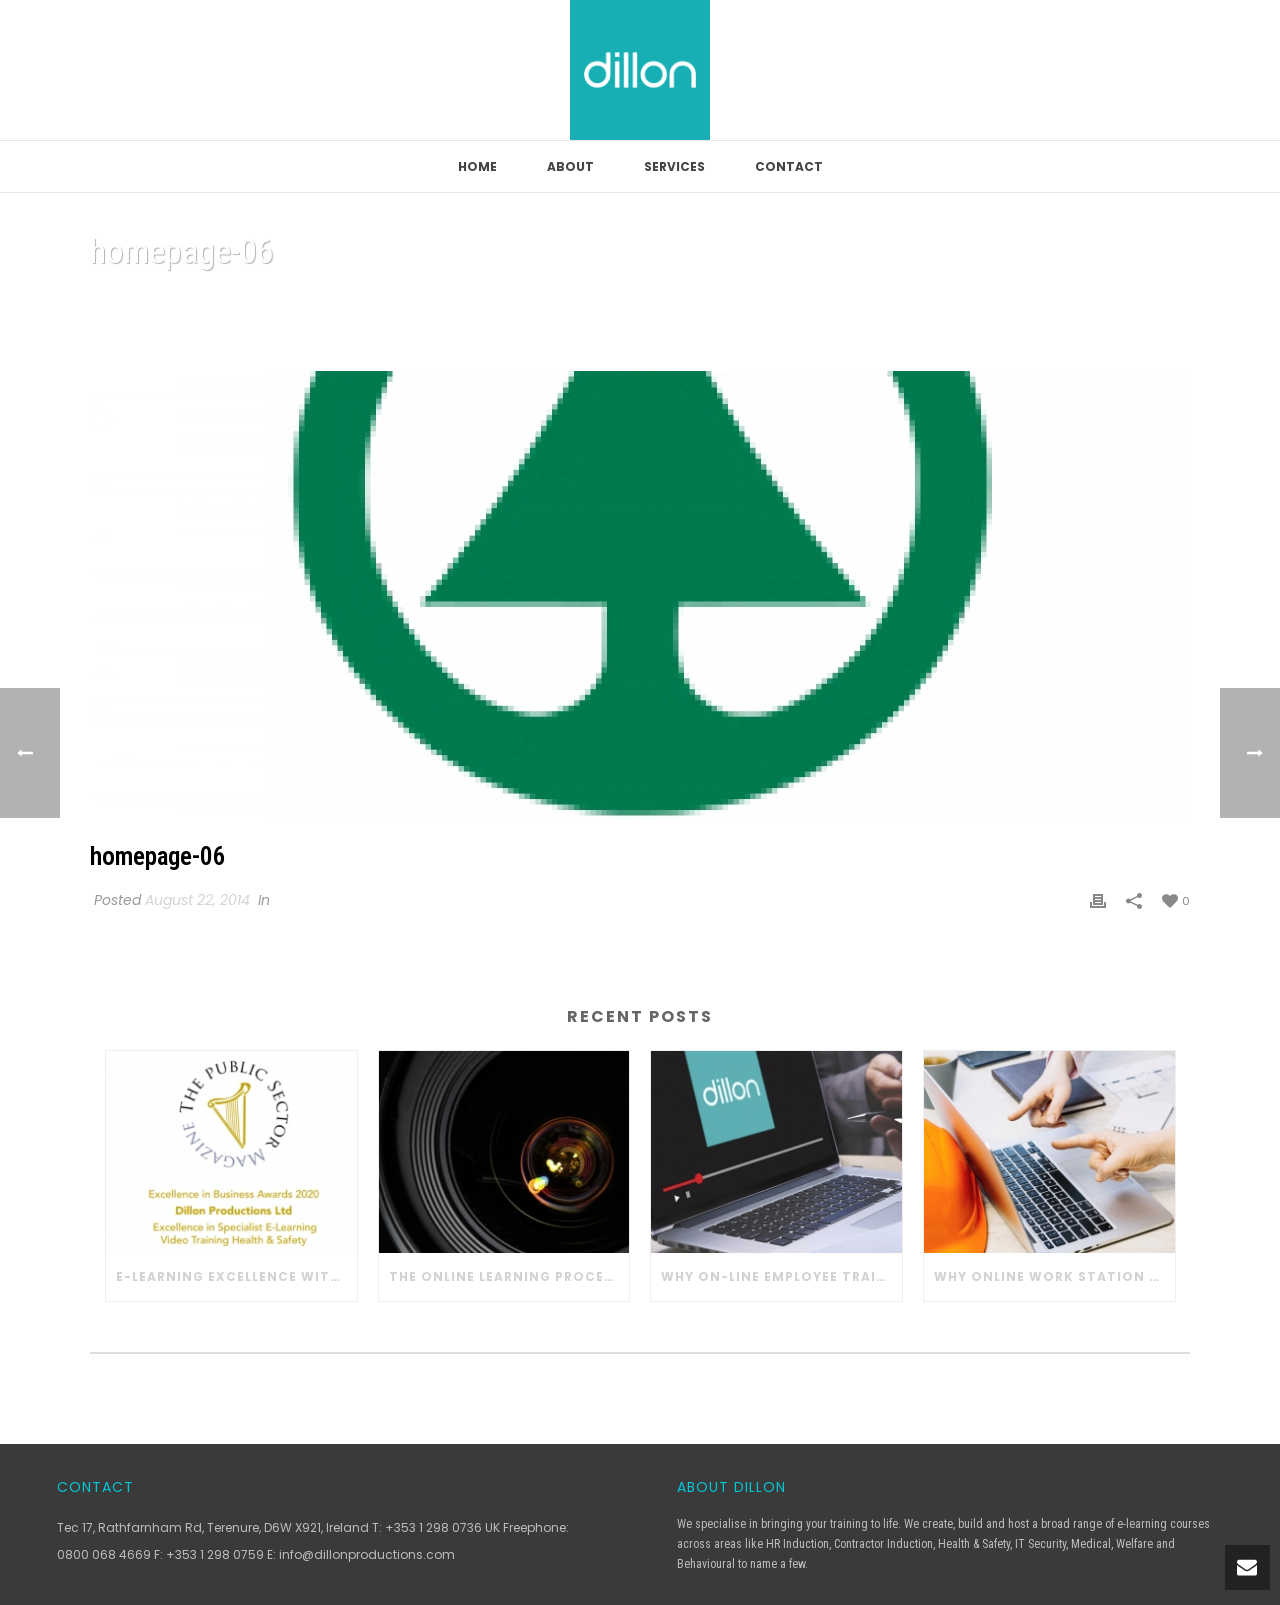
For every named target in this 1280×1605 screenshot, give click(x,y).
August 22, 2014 (197, 900)
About (570, 166)
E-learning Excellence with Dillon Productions (236, 1276)
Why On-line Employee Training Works (781, 1276)
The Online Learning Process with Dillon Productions (509, 1276)
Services (674, 166)
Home (477, 166)
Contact (789, 166)
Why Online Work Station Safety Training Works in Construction (1054, 1276)
